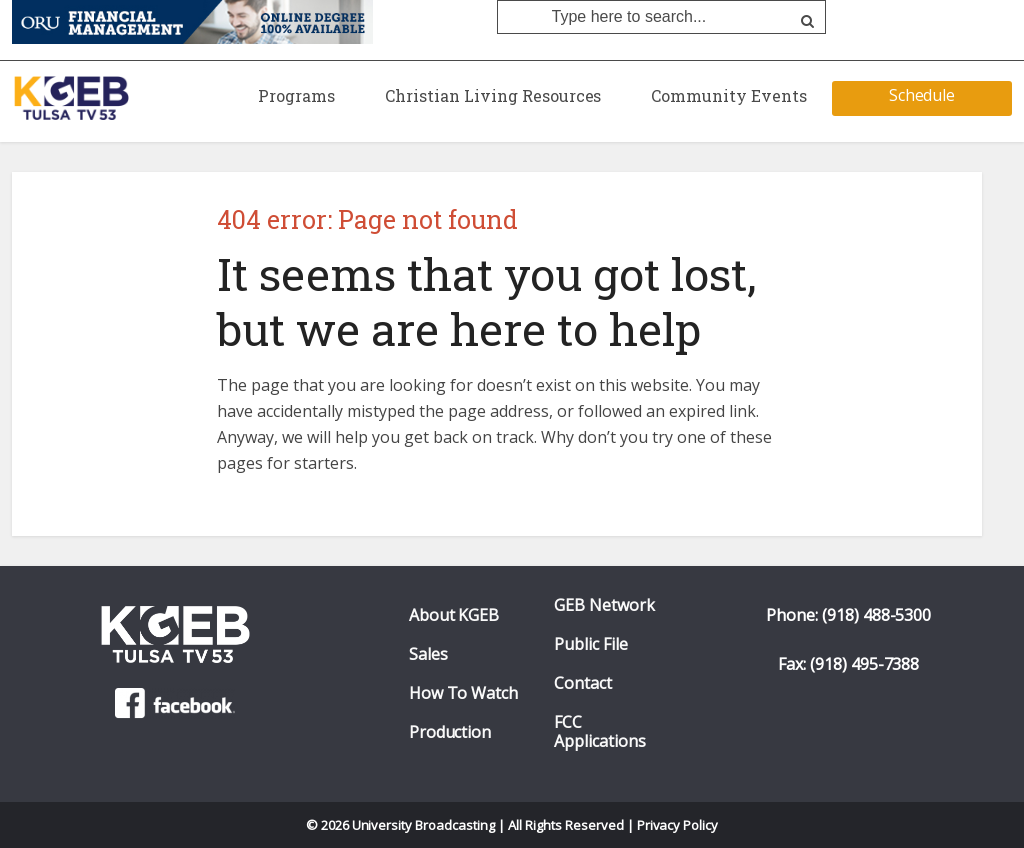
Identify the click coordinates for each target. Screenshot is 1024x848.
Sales (428, 654)
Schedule (922, 95)
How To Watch (464, 693)
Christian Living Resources (493, 95)
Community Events (729, 95)
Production (450, 732)
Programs (296, 95)
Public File (591, 644)
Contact (583, 683)
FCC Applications (600, 732)
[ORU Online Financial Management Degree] (192, 21)
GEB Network (604, 605)
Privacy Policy (678, 825)
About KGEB (454, 615)
